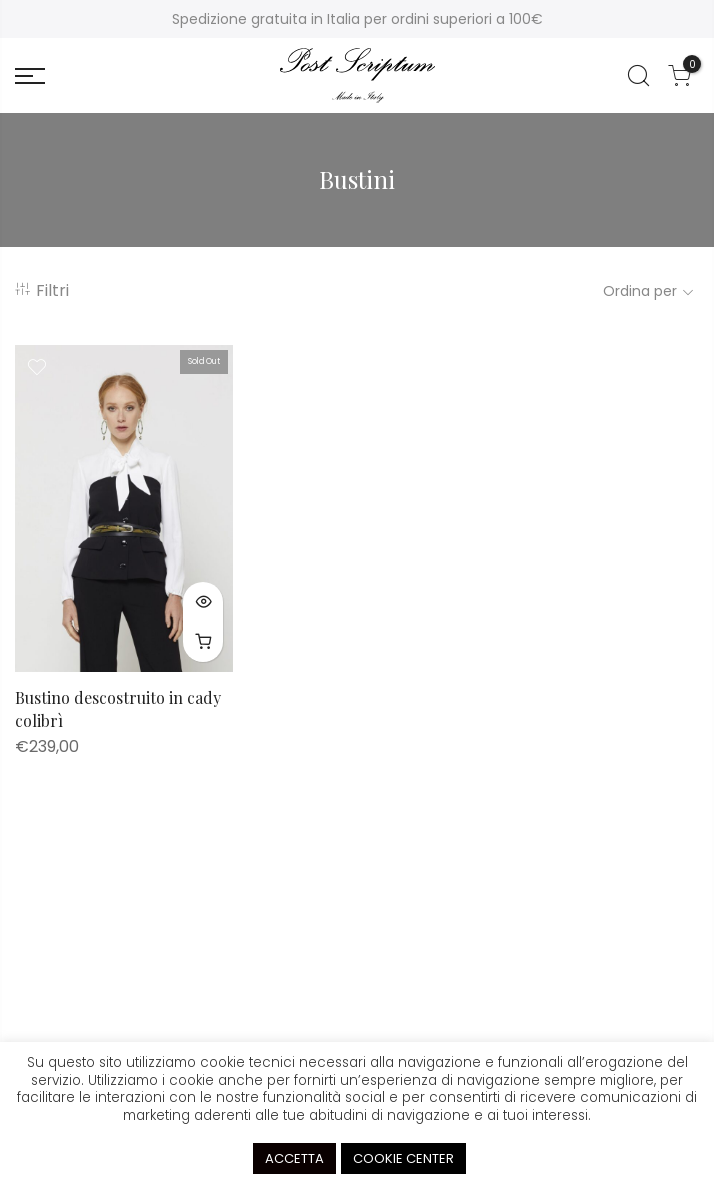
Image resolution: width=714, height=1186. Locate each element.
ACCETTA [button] (294, 1158)
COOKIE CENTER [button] (403, 1158)
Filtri (42, 290)
